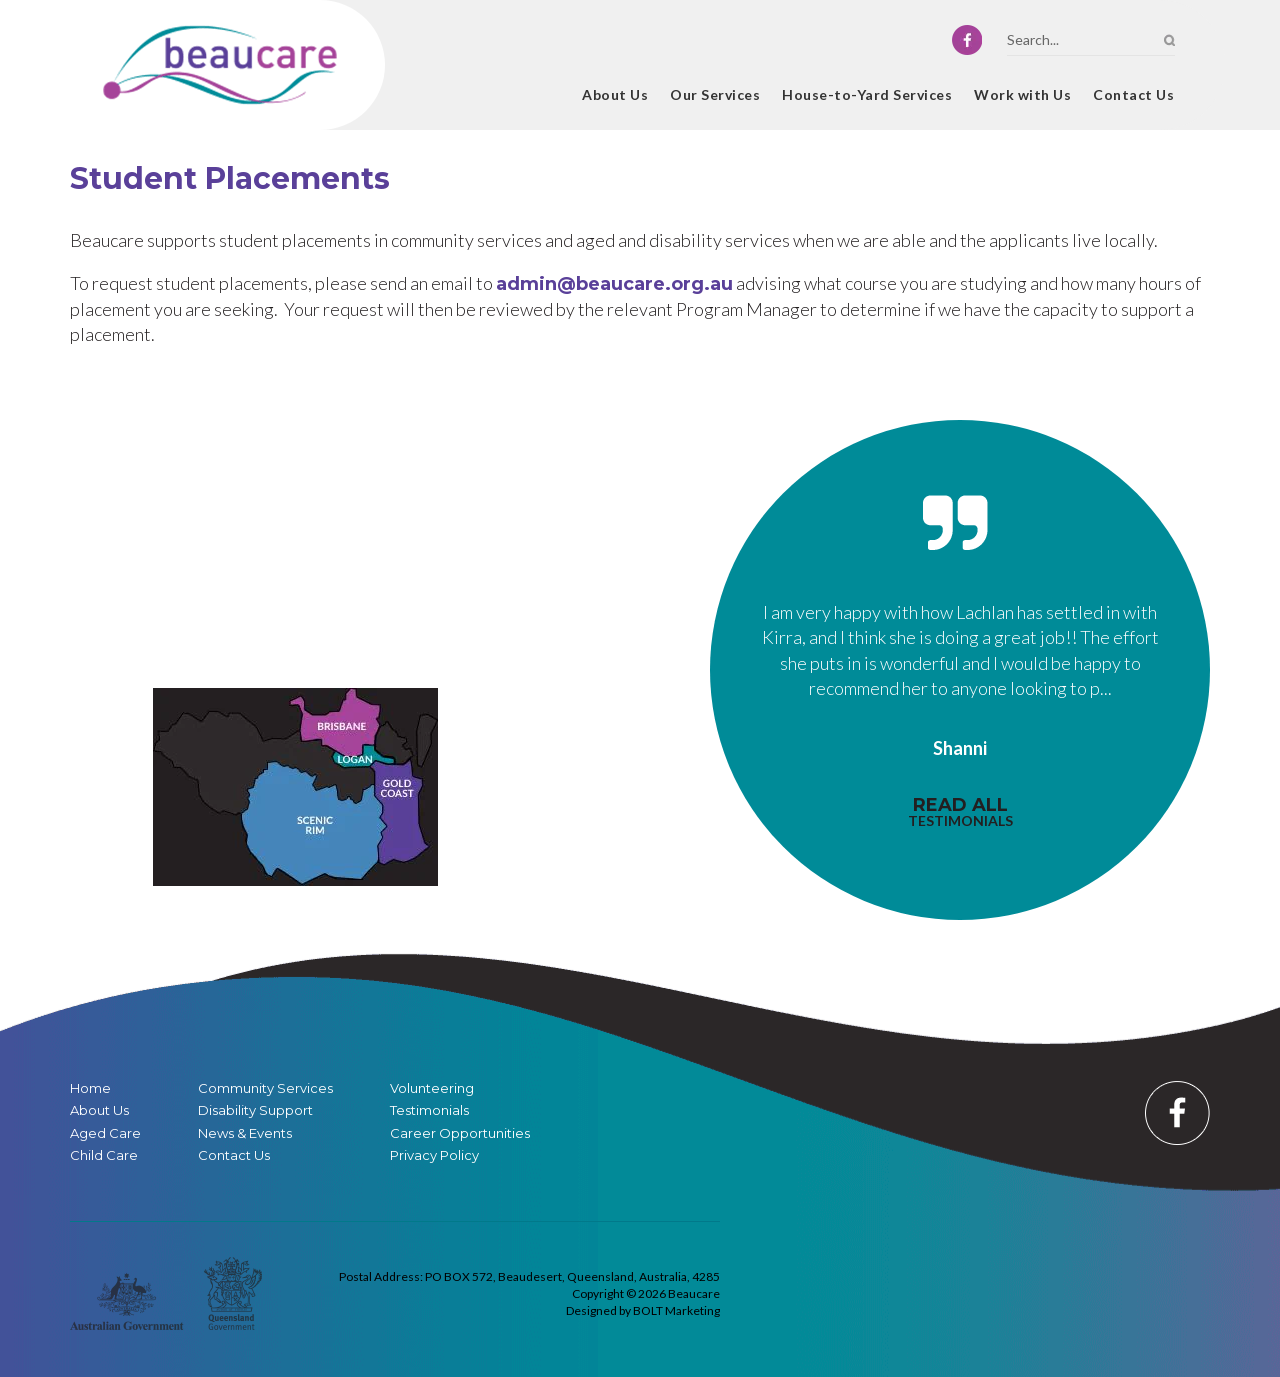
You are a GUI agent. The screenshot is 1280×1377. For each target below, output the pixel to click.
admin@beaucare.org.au (614, 284)
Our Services (715, 94)
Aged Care (105, 1133)
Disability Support (255, 1110)
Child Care (104, 1155)
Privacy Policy (434, 1155)
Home (550, 97)
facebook (967, 40)
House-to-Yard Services (867, 94)
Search (1169, 40)
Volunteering (432, 1088)
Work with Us (1022, 94)
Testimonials (429, 1110)
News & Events (245, 1133)
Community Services (265, 1088)
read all (960, 812)
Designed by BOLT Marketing (643, 1310)
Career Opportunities (460, 1133)
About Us (615, 94)
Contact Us (1133, 94)
